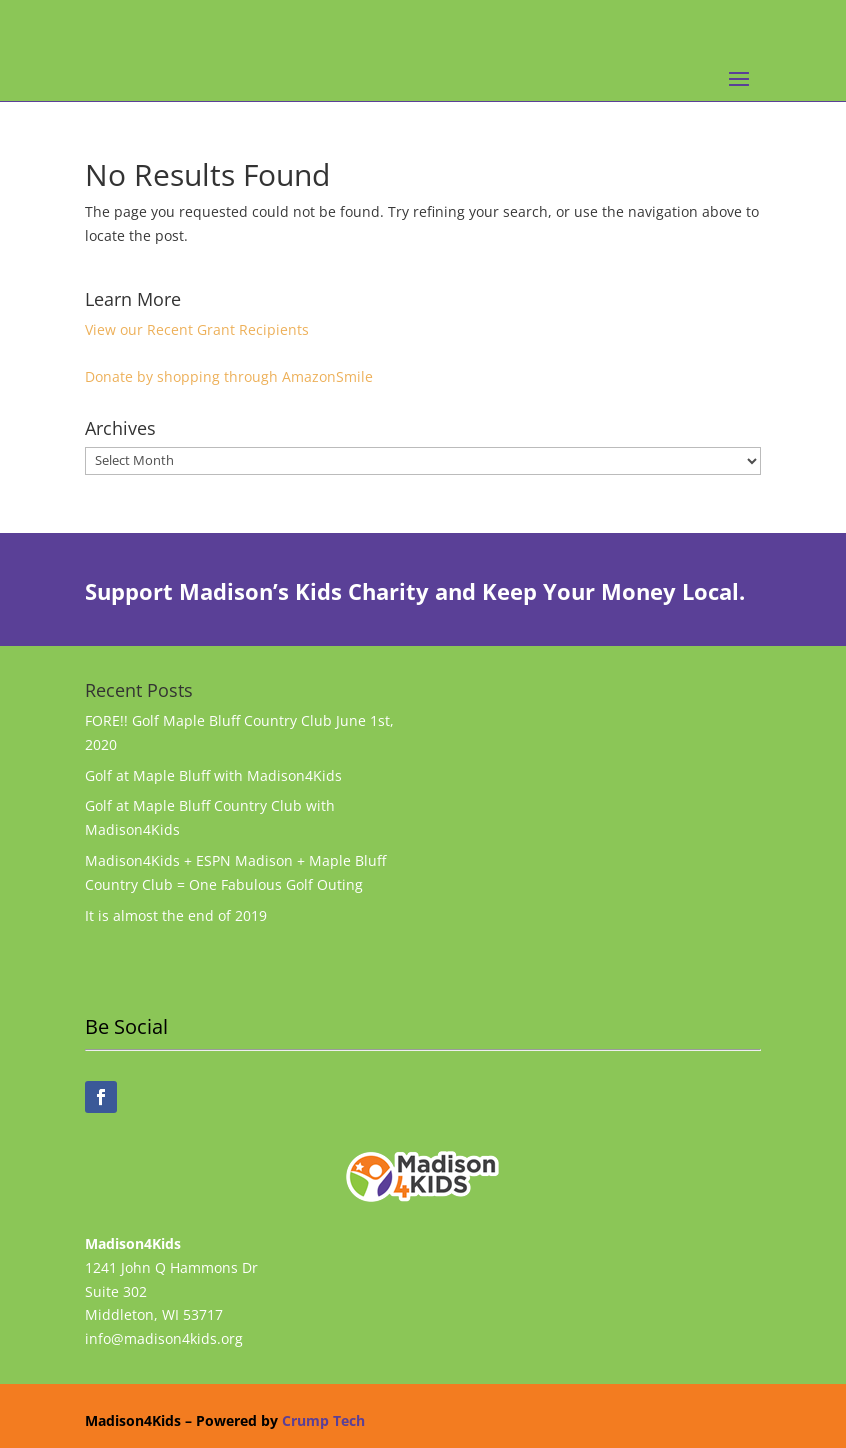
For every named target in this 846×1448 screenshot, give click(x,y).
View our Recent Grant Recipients (197, 329)
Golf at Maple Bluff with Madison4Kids (213, 775)
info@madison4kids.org (164, 1338)
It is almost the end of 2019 (176, 915)
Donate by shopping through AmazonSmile (229, 376)
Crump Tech (323, 1420)
